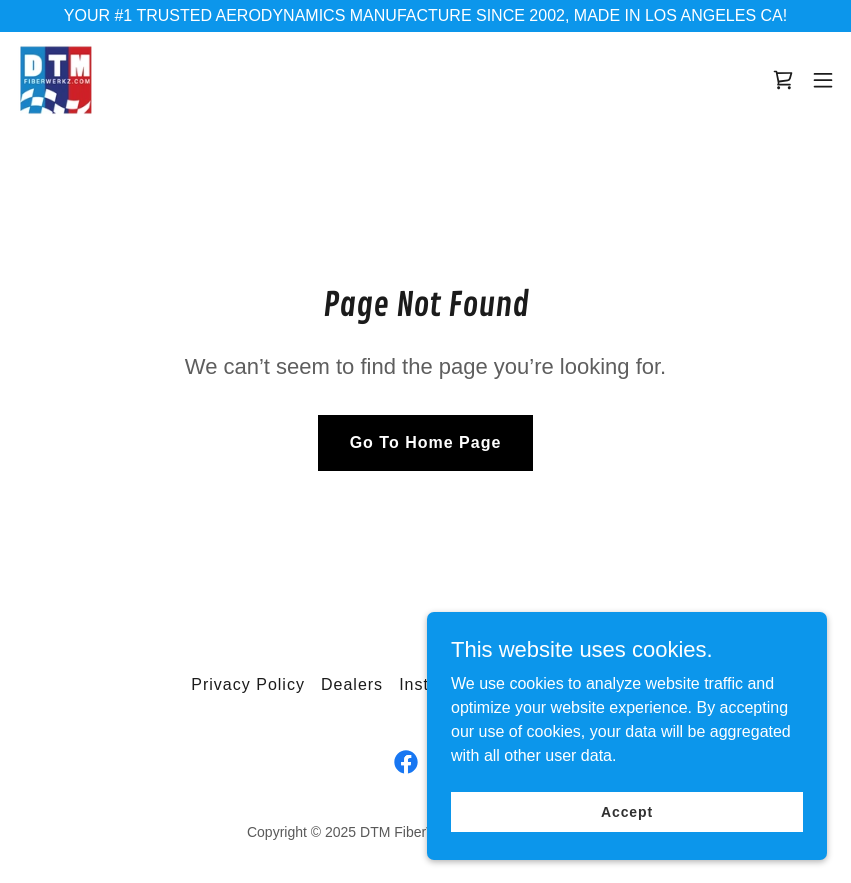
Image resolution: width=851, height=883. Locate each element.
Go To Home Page (426, 442)
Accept (627, 825)
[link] (56, 80)
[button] (823, 80)
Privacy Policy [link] (248, 684)
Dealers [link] (352, 684)
